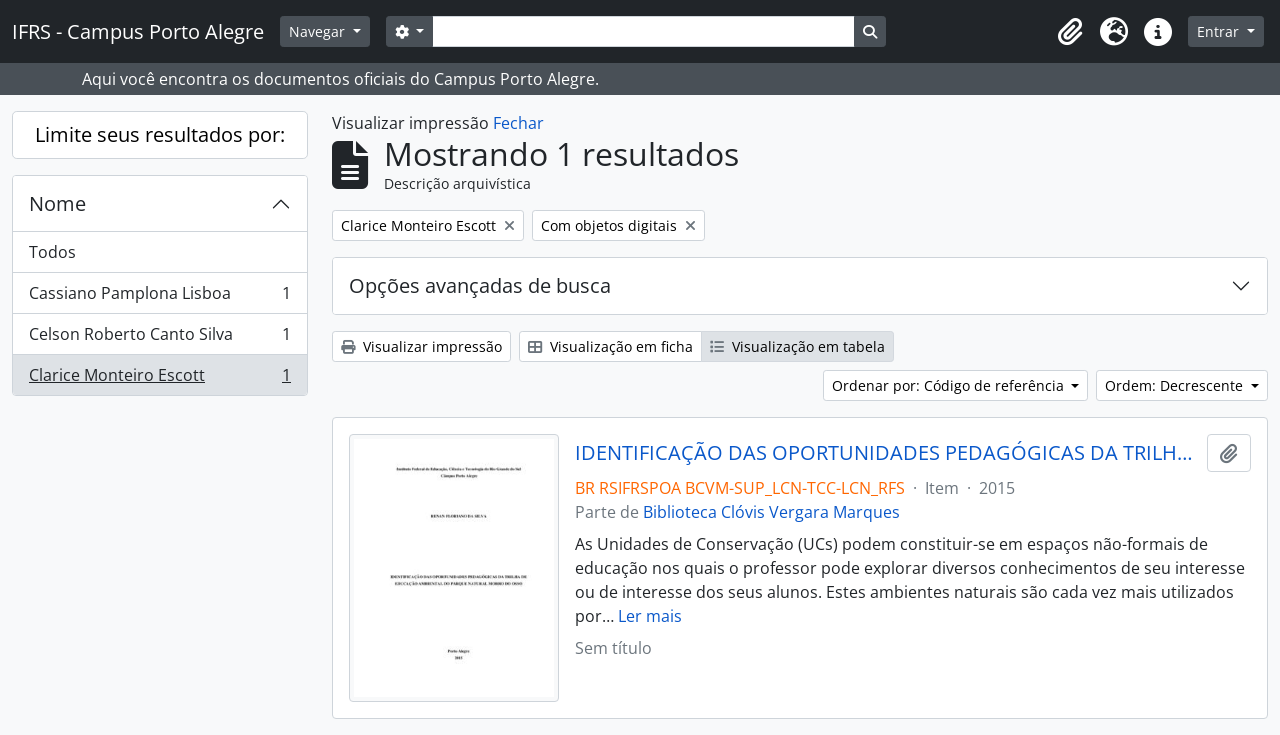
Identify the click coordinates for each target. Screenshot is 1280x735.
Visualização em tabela (797, 346)
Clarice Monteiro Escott (159, 379)
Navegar (319, 31)
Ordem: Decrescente (1176, 385)
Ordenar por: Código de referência (950, 385)
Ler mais (650, 616)
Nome (57, 203)
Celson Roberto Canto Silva (159, 338)
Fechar (518, 123)
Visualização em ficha (610, 346)
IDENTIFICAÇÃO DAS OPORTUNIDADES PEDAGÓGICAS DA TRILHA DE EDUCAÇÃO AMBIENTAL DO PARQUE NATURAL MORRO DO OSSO (887, 453)
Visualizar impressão (421, 346)
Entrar (1220, 31)
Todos (52, 252)
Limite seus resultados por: (160, 134)
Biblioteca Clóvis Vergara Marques (771, 512)
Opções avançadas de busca (480, 285)
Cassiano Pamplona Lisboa (159, 297)
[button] (1070, 32)
